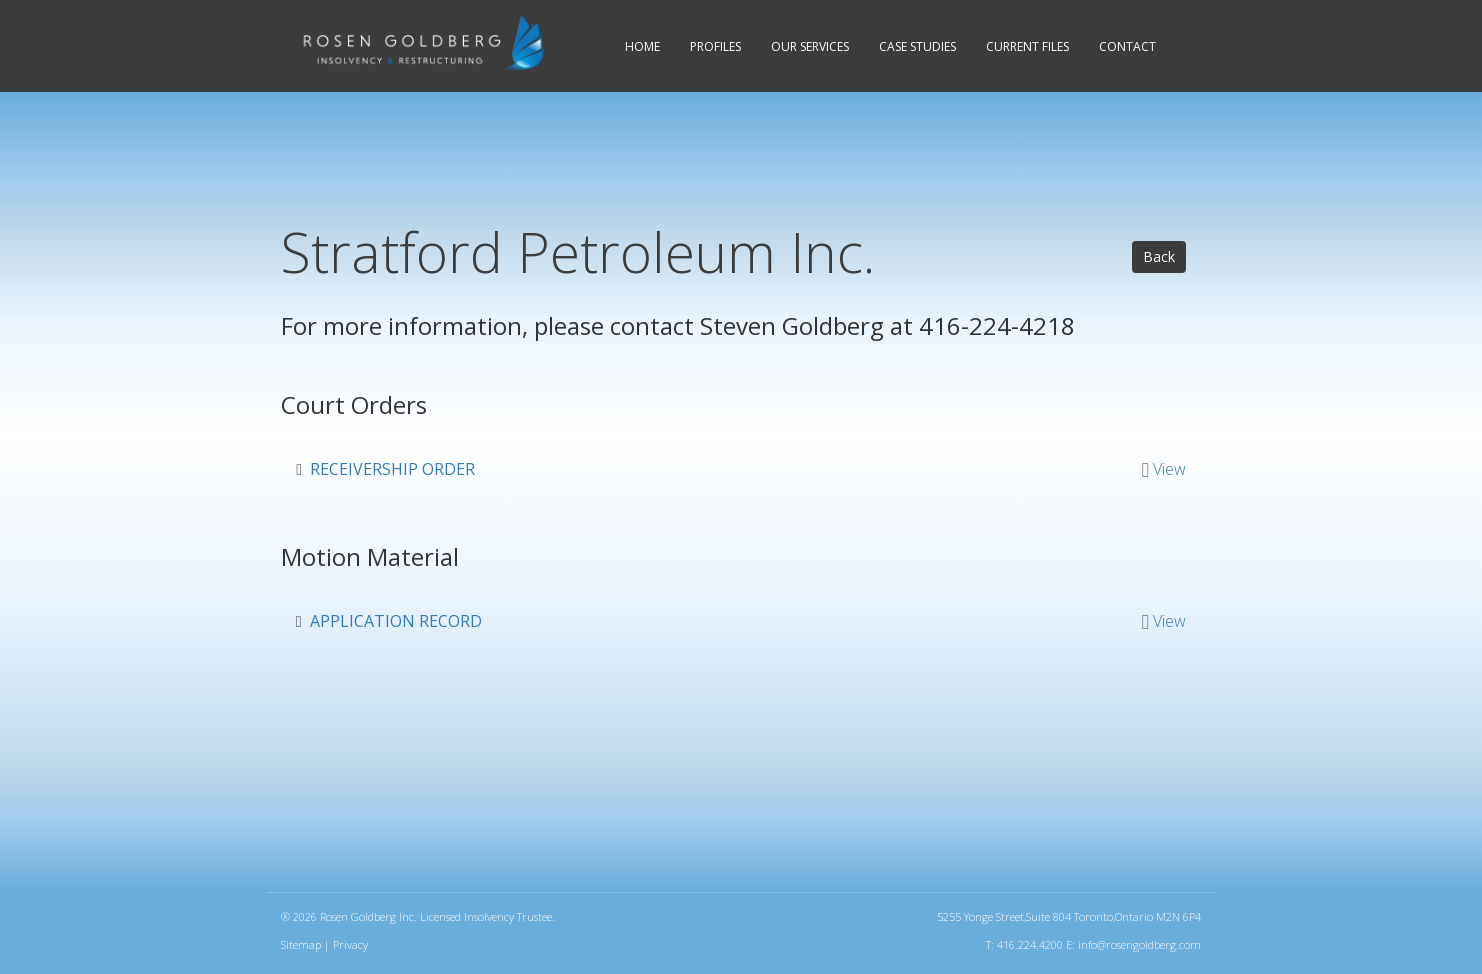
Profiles (715, 46)
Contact (1127, 46)
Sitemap (301, 944)
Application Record (396, 621)
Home (642, 46)
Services (810, 46)
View (1169, 469)
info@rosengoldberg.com (1139, 944)
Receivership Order (392, 469)
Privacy (350, 944)
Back (1159, 256)
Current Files (1027, 46)
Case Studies (917, 46)
